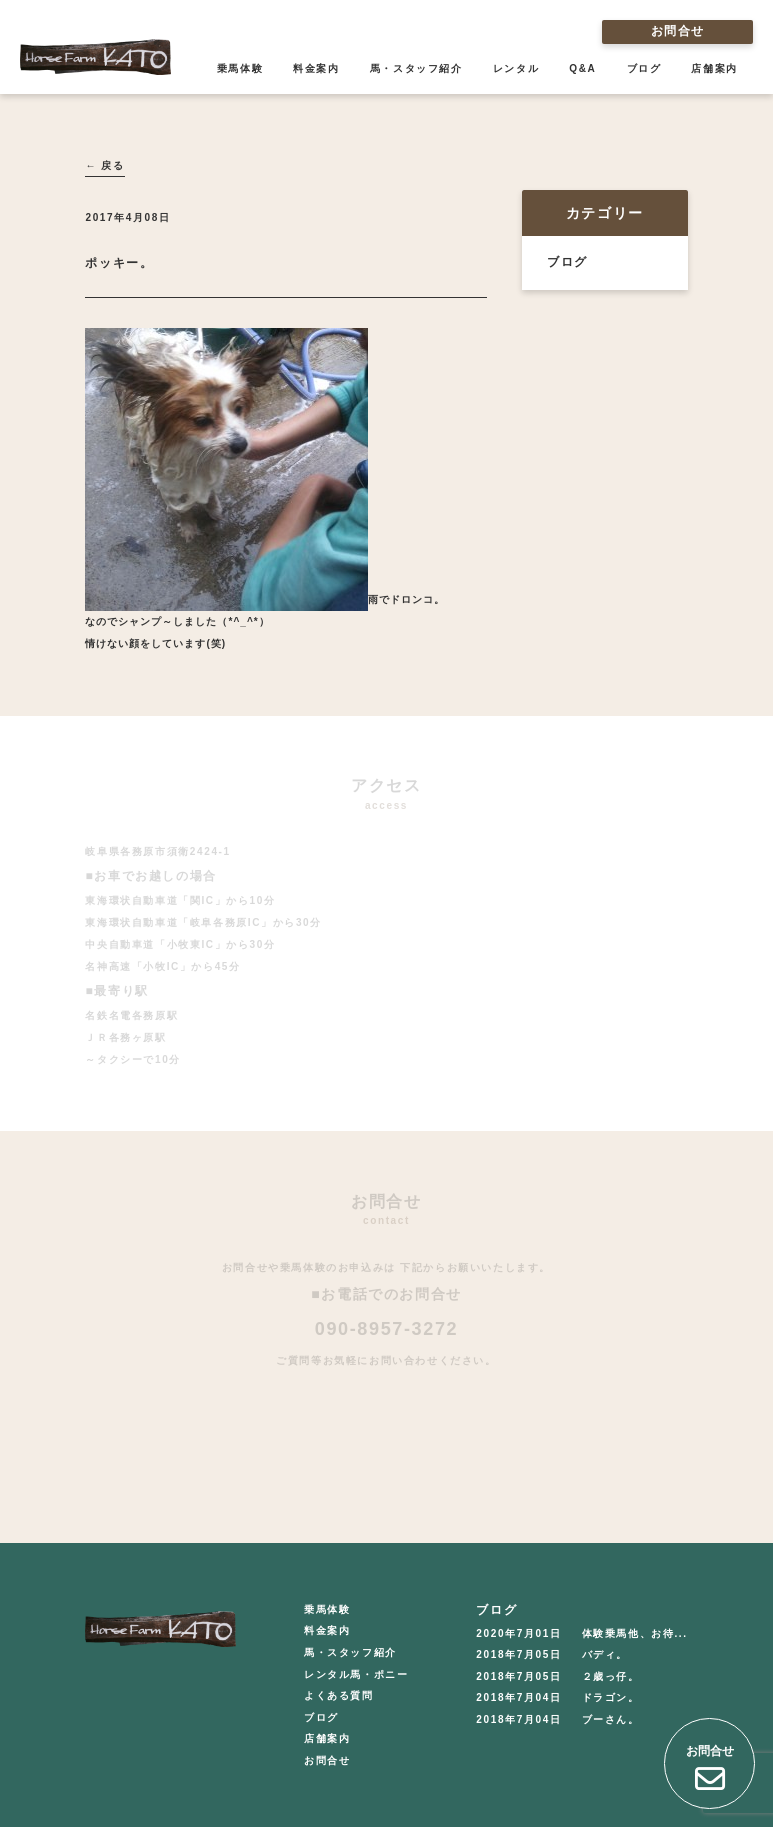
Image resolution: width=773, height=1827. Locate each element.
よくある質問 (339, 1695)
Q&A (582, 68)
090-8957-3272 (386, 1329)
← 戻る (104, 165)
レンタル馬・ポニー (356, 1674)
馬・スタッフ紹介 (416, 68)
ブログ (644, 68)
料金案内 (316, 68)
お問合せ (677, 31)
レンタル (516, 68)
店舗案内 (714, 68)
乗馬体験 (240, 68)
